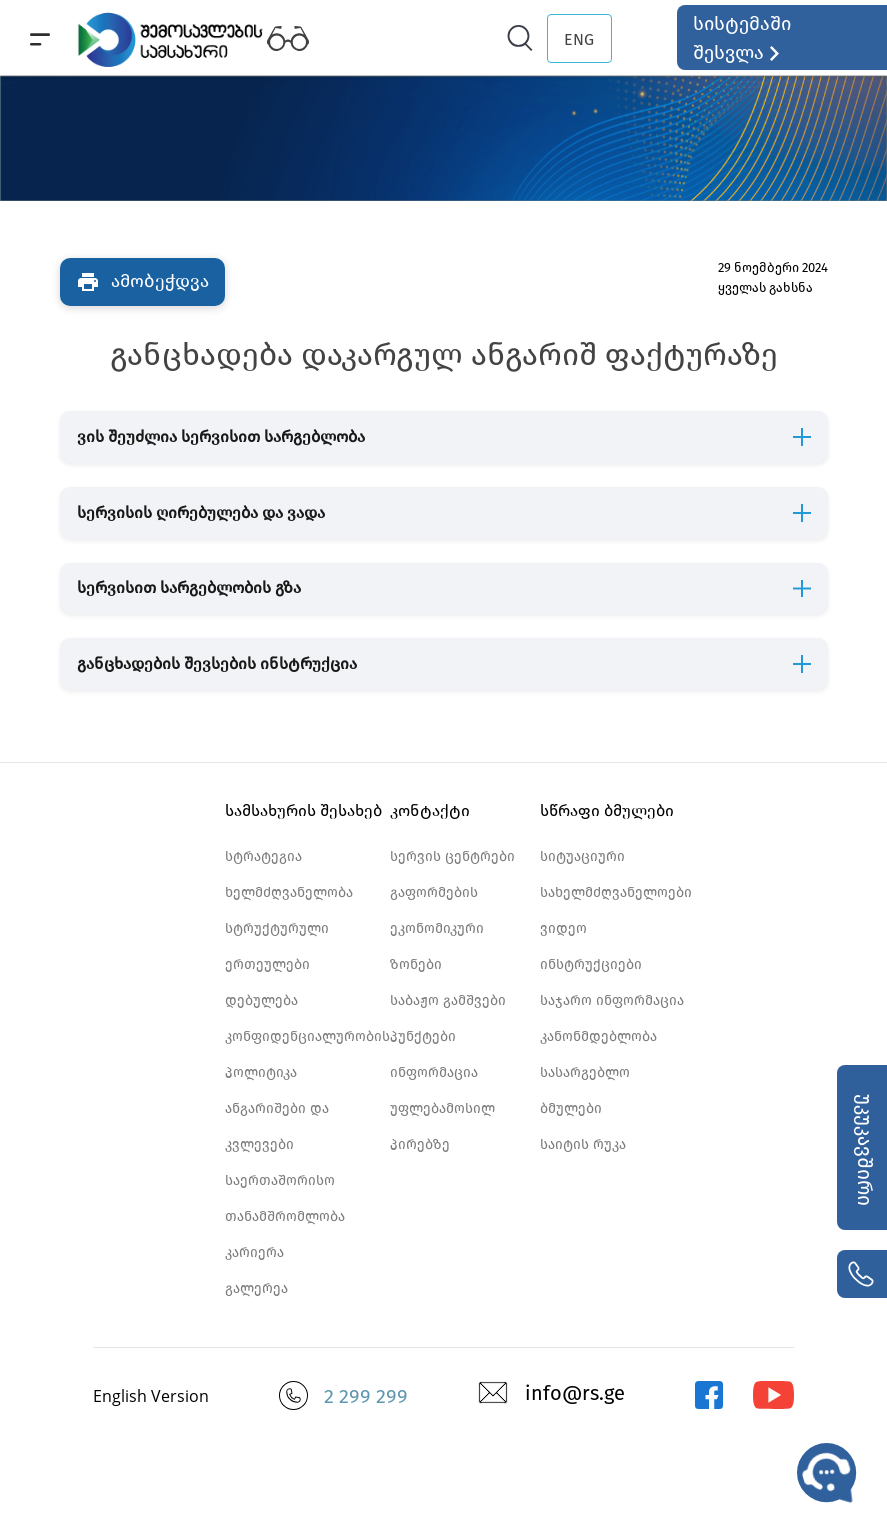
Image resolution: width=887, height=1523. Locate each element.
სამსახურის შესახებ (303, 810)
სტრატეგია (263, 856)
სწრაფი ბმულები (607, 810)
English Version (151, 1396)
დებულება (261, 1000)
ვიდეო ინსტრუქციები (591, 946)
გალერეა (256, 1288)
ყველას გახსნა (765, 287)
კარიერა (254, 1252)
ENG (579, 39)
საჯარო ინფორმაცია (612, 1000)
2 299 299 (366, 1396)
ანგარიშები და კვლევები (277, 1126)
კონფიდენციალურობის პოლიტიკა (307, 1054)
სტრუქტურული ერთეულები (277, 946)
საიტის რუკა (583, 1144)
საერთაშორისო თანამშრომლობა (285, 1198)
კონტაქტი (430, 810)
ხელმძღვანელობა (289, 892)
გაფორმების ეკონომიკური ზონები (437, 928)
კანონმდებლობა (598, 1036)
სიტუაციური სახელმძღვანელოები (616, 874)
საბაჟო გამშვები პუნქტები (448, 1018)
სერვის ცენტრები (452, 856)
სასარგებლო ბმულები (585, 1090)
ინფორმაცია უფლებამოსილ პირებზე (442, 1108)
